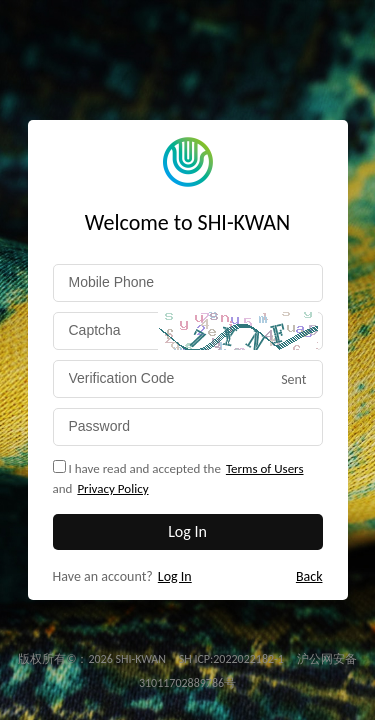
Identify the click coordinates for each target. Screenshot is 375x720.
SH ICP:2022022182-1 (233, 659)
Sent (293, 379)
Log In (175, 576)
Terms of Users (265, 468)
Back (309, 576)
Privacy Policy (112, 488)
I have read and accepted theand (178, 479)
